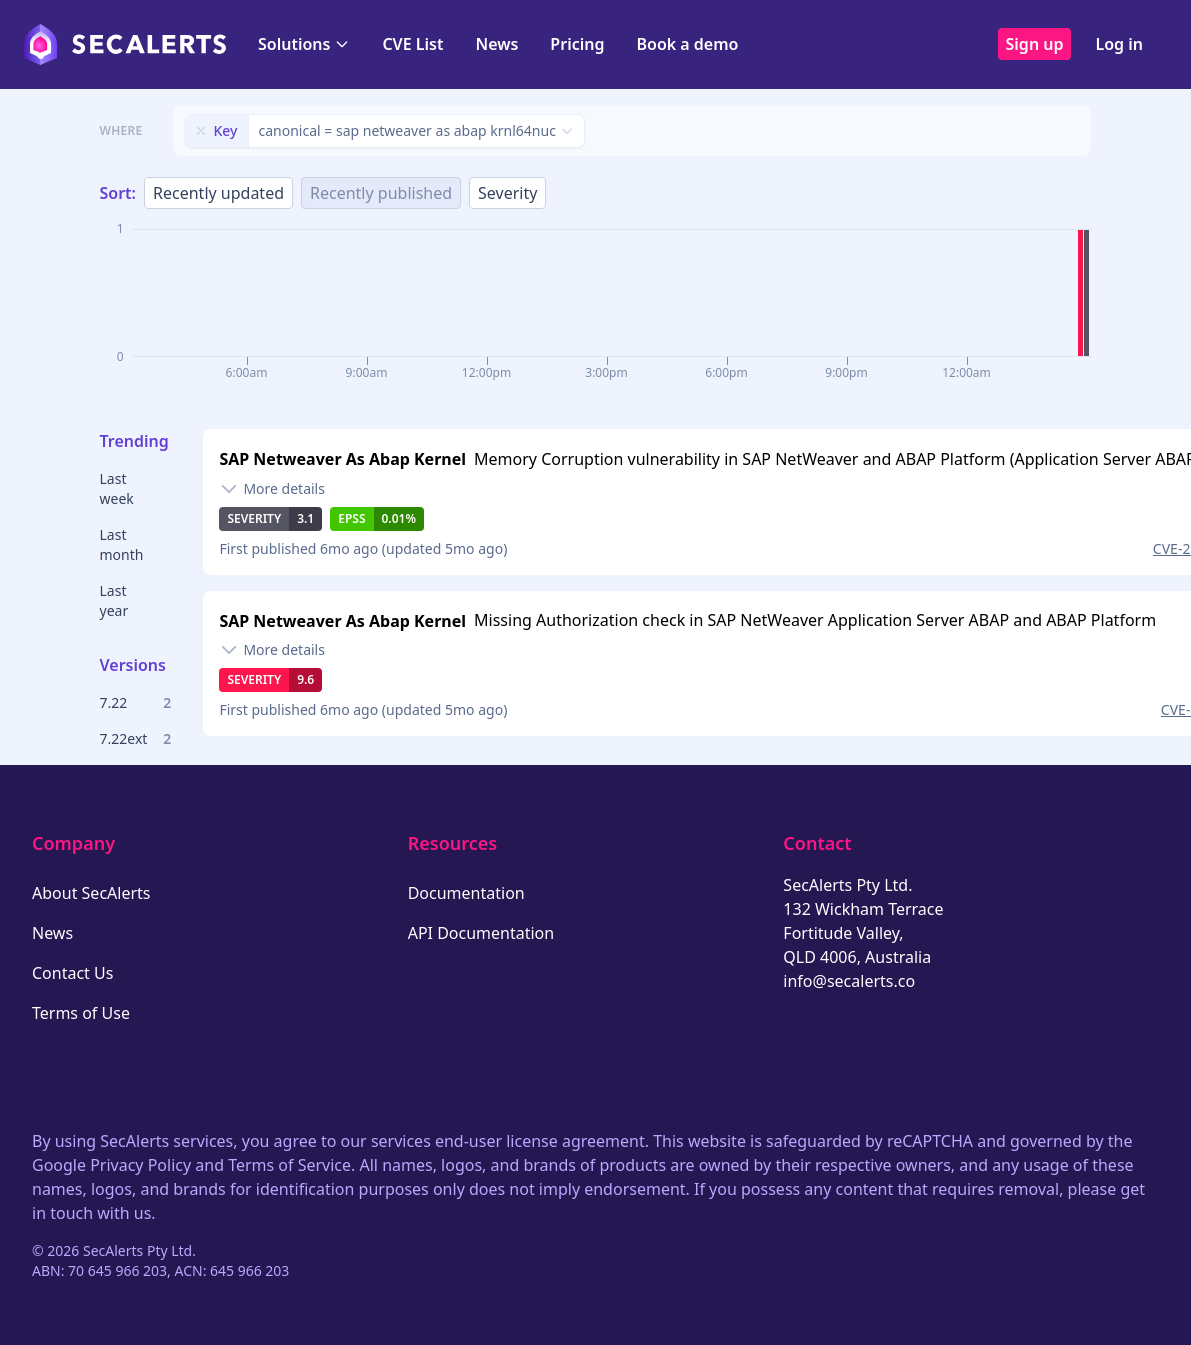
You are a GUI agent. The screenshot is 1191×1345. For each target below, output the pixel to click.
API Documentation (481, 933)
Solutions (304, 44)
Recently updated (218, 193)
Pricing (577, 44)
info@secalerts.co (849, 981)
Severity (507, 193)
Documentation (466, 893)
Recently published (381, 193)
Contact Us (72, 973)
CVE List (412, 44)
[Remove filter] (201, 131)
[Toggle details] (272, 489)
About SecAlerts (91, 893)
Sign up (1035, 44)
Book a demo (687, 44)
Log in (1119, 44)
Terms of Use (81, 1013)
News (496, 44)
